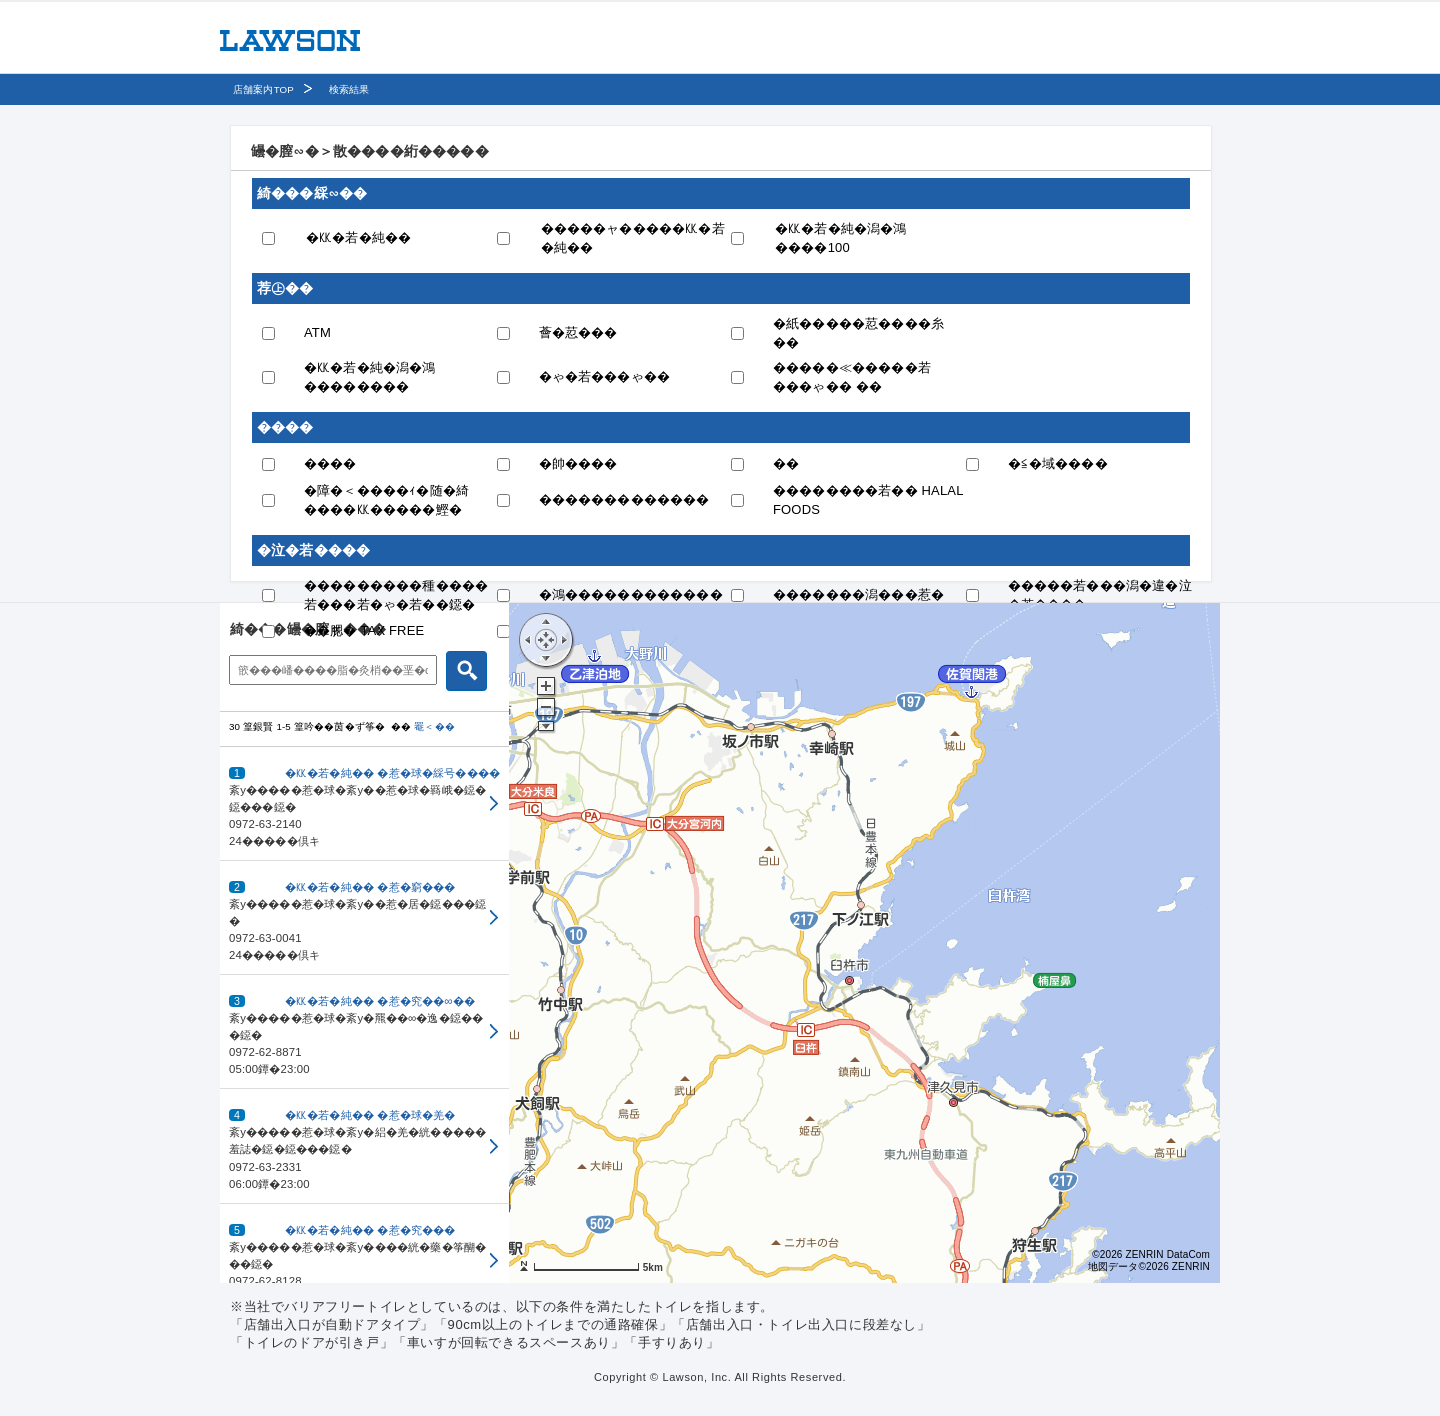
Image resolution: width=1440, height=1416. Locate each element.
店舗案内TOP (263, 89)
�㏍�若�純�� (358, 237)
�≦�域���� (1058, 463)
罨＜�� (434, 726)
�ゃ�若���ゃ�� (605, 376)
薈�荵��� (578, 332)
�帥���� (578, 463)
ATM (317, 332)
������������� (624, 499)
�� (786, 463)
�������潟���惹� (858, 594)
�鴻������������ (631, 594)
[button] (364, 804)
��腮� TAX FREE (364, 630)
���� (330, 463)
